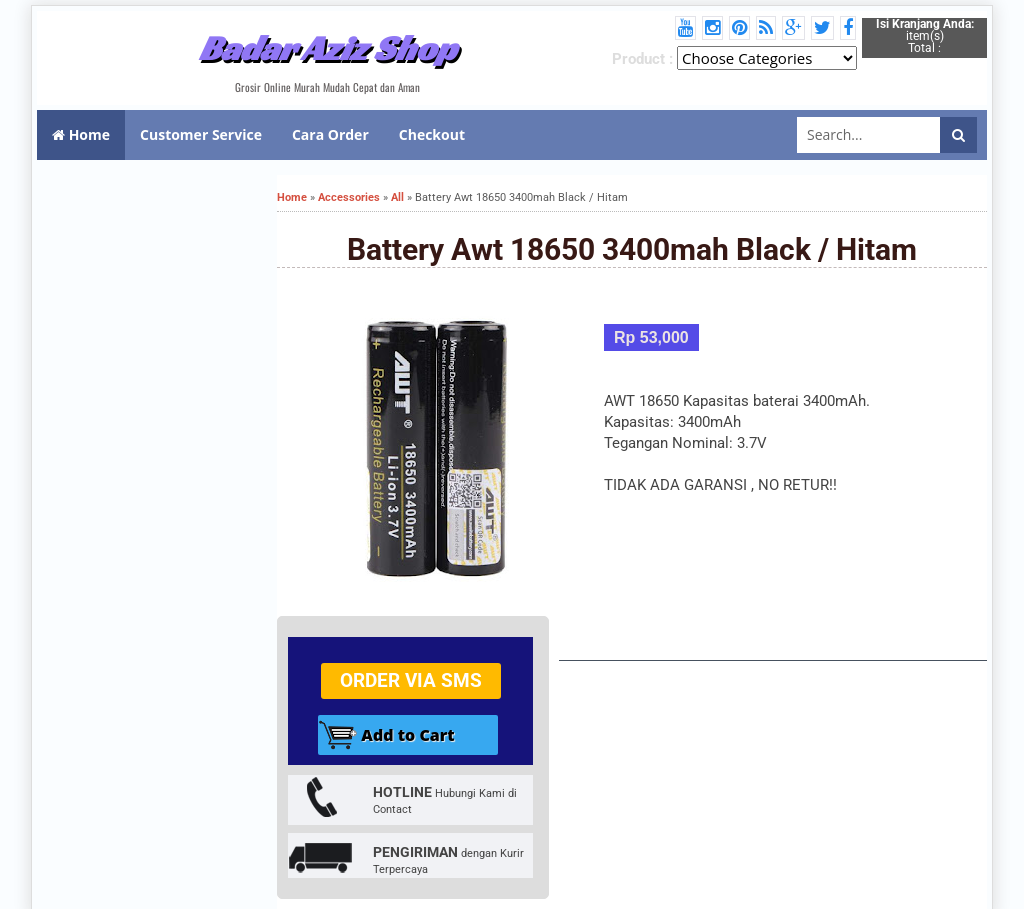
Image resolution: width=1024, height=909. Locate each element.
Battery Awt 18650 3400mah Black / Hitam (632, 249)
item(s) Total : (925, 36)
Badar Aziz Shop (327, 48)
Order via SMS (411, 680)
